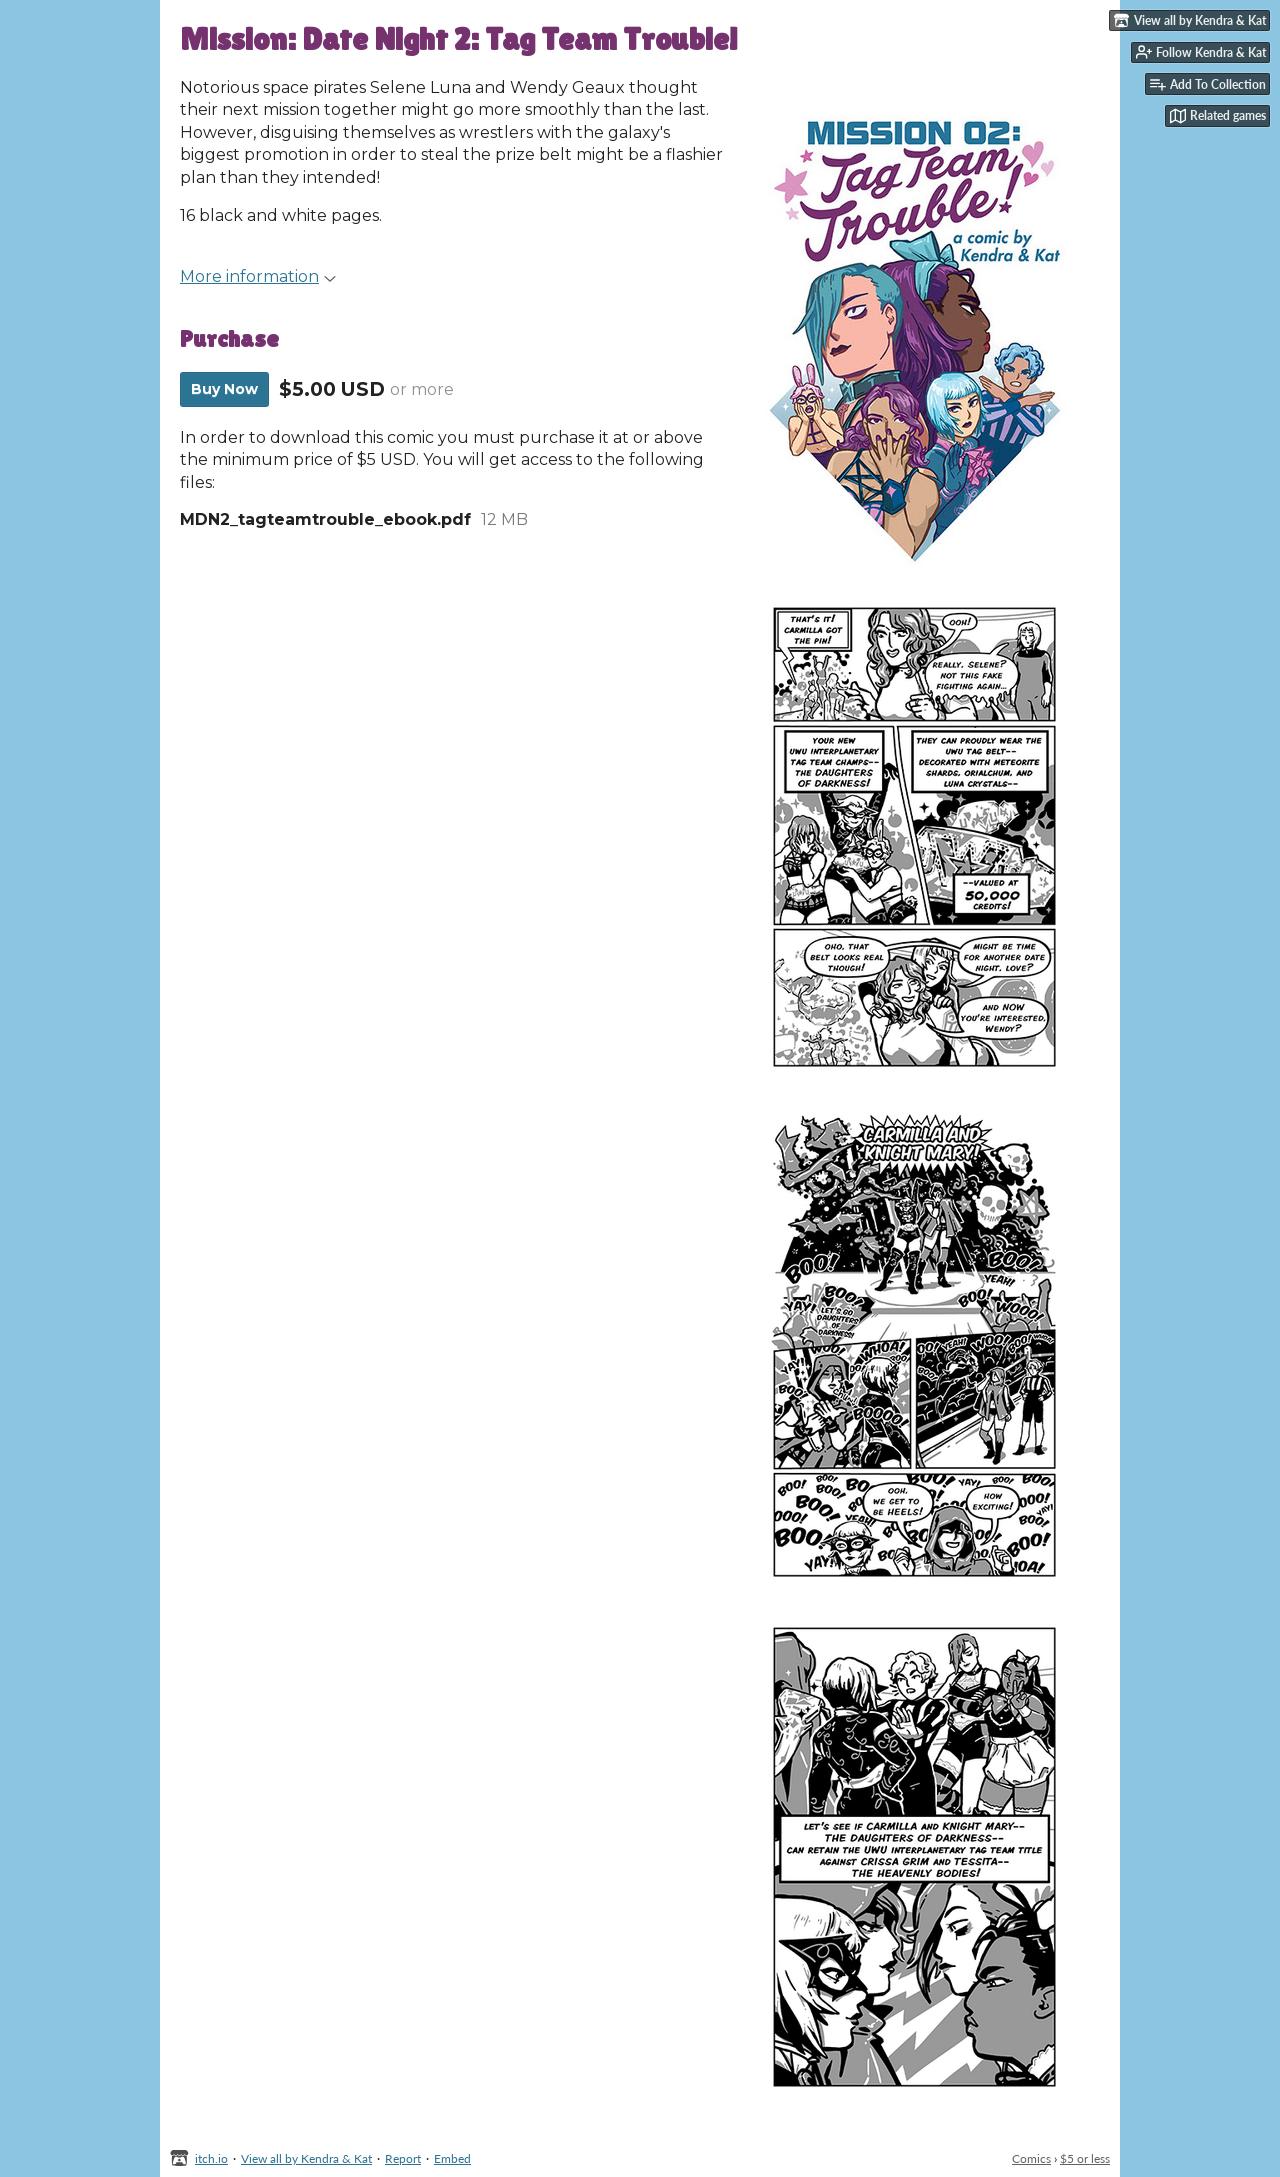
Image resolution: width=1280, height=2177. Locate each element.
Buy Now (224, 389)
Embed (452, 2158)
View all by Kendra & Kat (306, 2158)
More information (258, 276)
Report (403, 2158)
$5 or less (1085, 2158)
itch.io (211, 2158)
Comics (1031, 2158)
